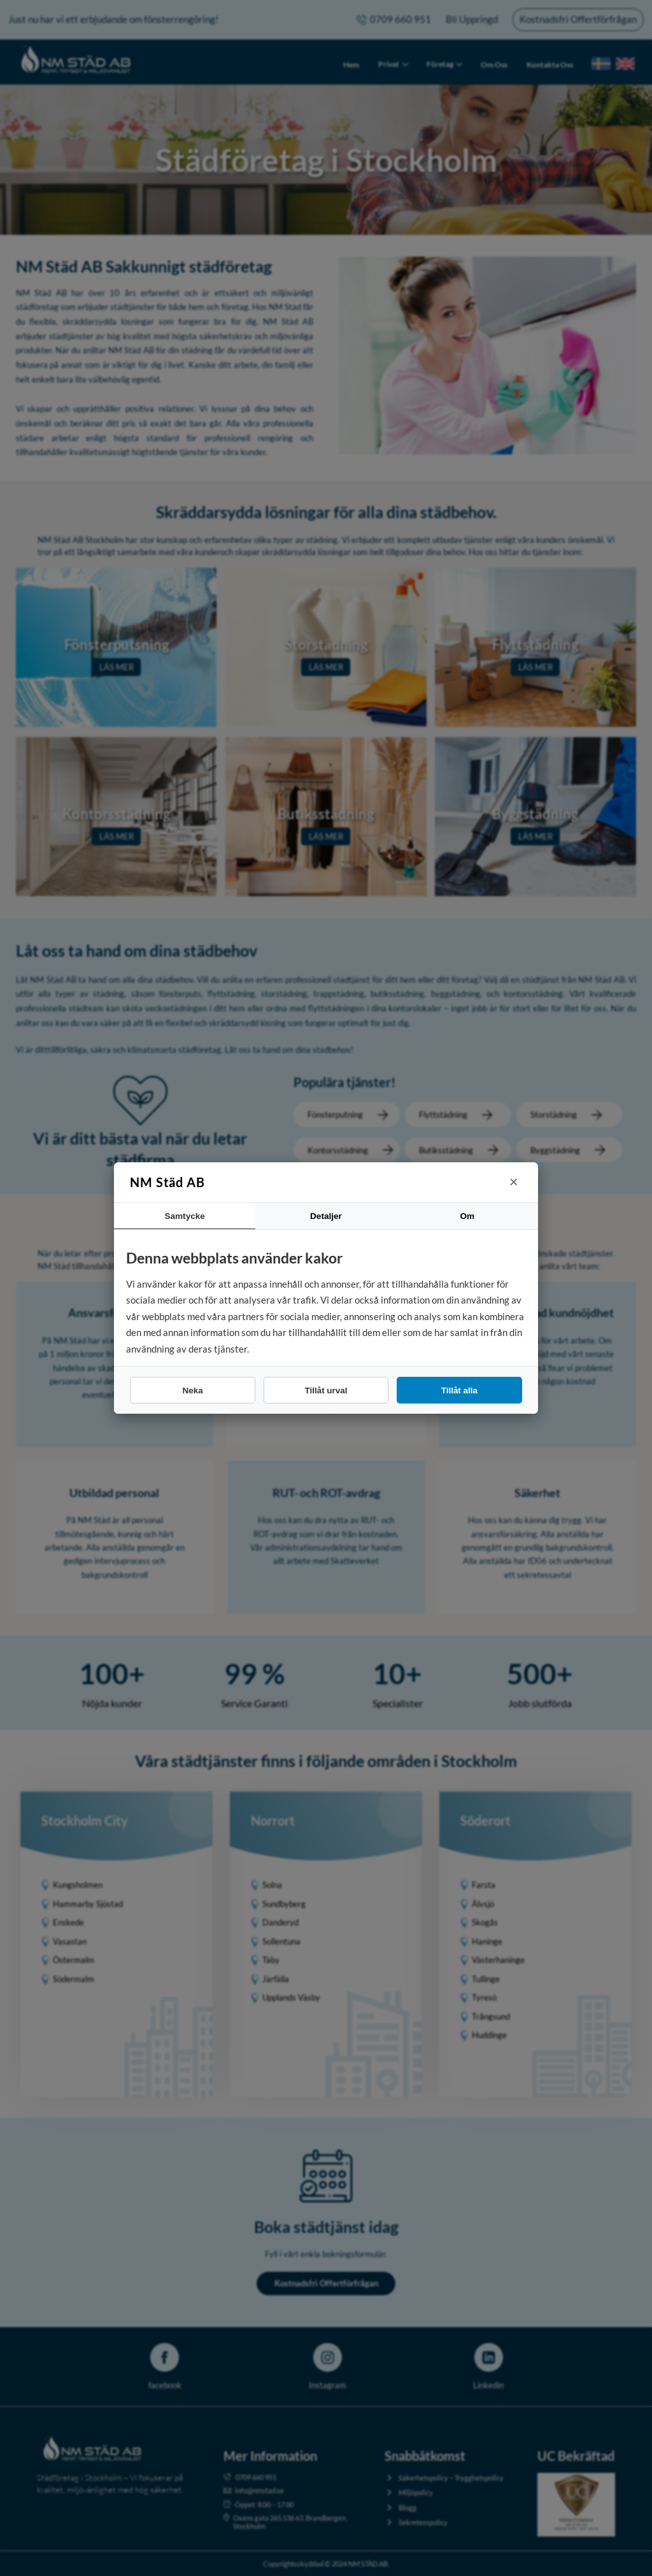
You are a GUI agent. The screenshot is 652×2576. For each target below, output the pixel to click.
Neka (193, 1390)
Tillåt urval (326, 1390)
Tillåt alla (459, 1390)
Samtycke (184, 1216)
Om (467, 1216)
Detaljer (326, 1216)
